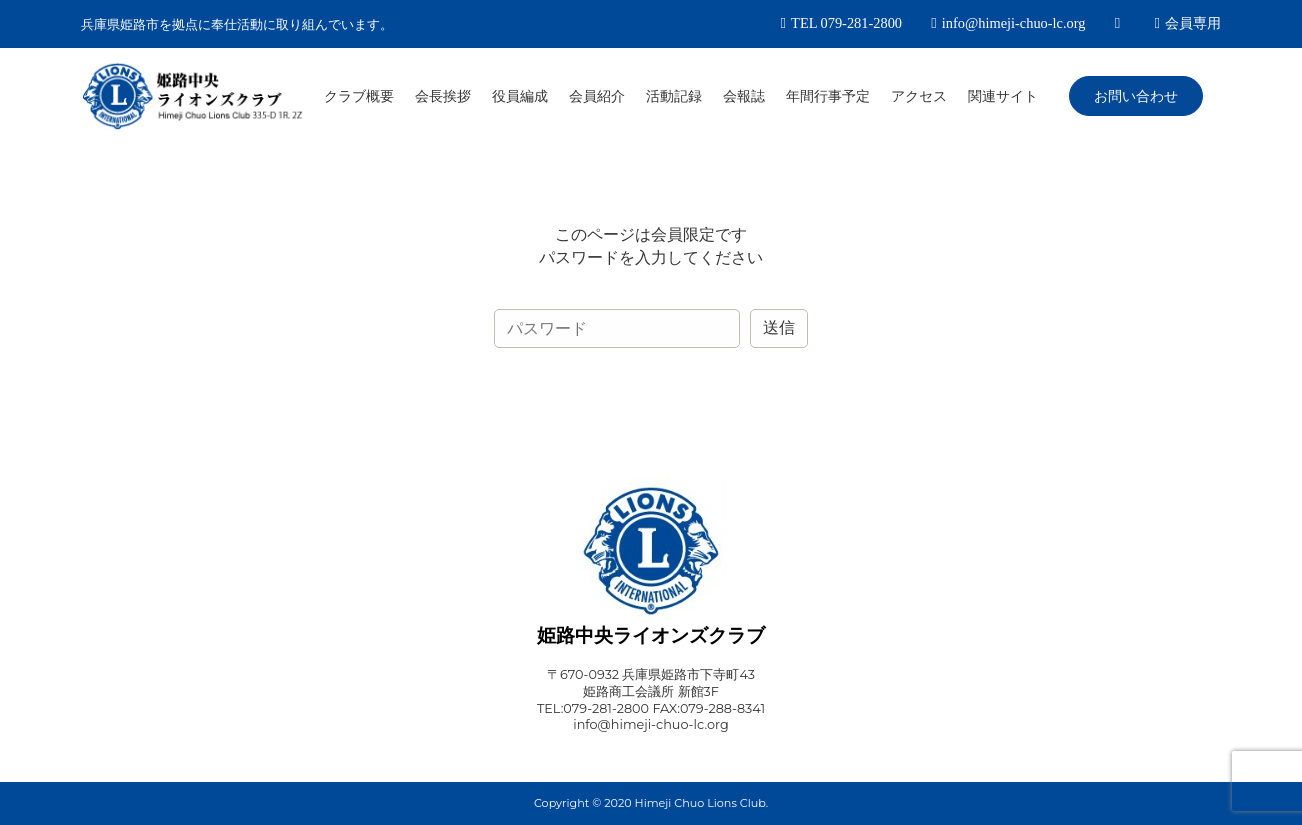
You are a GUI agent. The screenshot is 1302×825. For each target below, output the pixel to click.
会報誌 (744, 96)
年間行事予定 (828, 96)
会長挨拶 (443, 96)
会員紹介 (597, 96)
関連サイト (1003, 96)
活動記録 (674, 96)
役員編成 (520, 96)
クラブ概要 (359, 96)
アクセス (919, 96)
